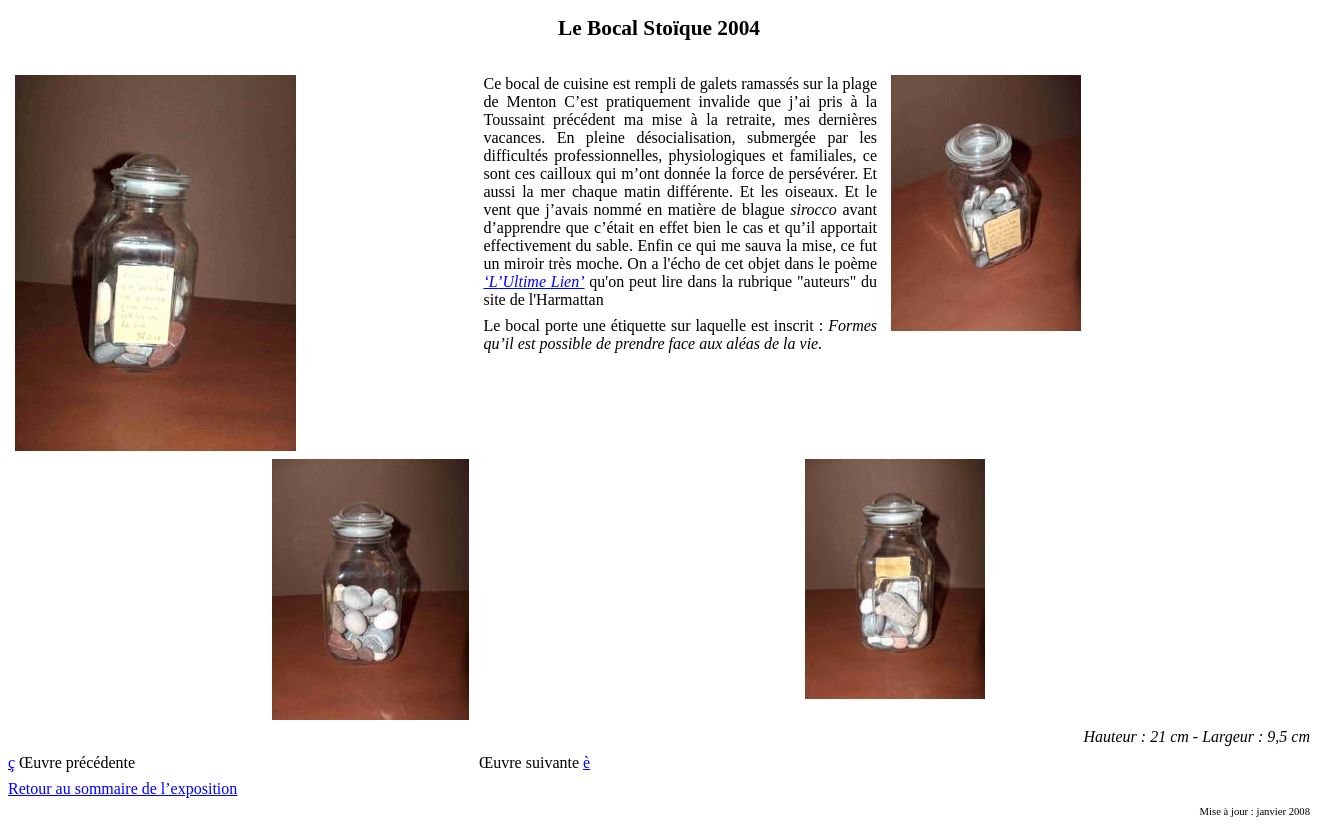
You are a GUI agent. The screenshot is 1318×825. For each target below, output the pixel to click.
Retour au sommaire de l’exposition (122, 788)
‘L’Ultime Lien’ (533, 281)
